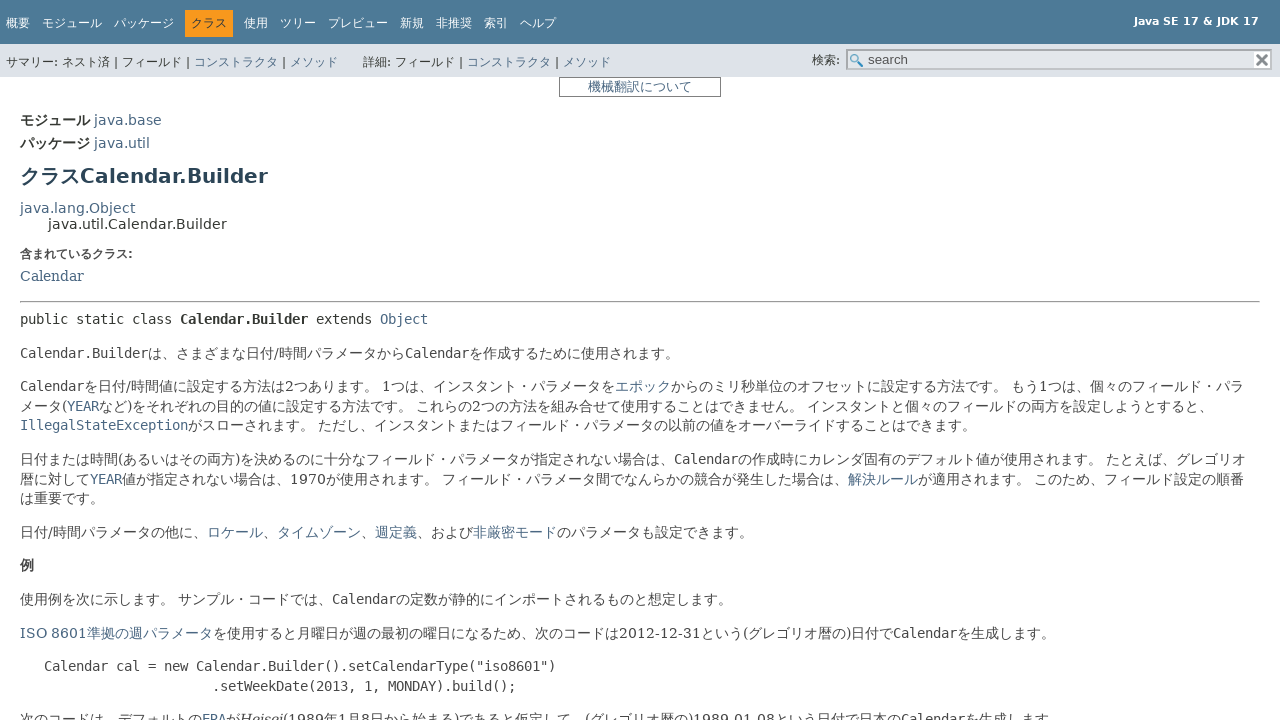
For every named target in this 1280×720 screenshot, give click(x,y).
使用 (256, 23)
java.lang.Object (77, 208)
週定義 (396, 532)
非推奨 (454, 23)
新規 (412, 23)
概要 (18, 23)
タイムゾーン (319, 532)
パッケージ (144, 23)
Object (404, 319)
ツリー (298, 23)
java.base (128, 120)
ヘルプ (538, 23)
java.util (122, 143)
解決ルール (883, 479)
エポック (643, 386)
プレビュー (358, 23)
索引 (496, 23)
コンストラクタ (236, 62)
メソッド (314, 62)
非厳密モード (515, 532)
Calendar (52, 276)
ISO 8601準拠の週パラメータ (116, 633)
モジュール (72, 23)
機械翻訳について (640, 86)
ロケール (235, 532)
